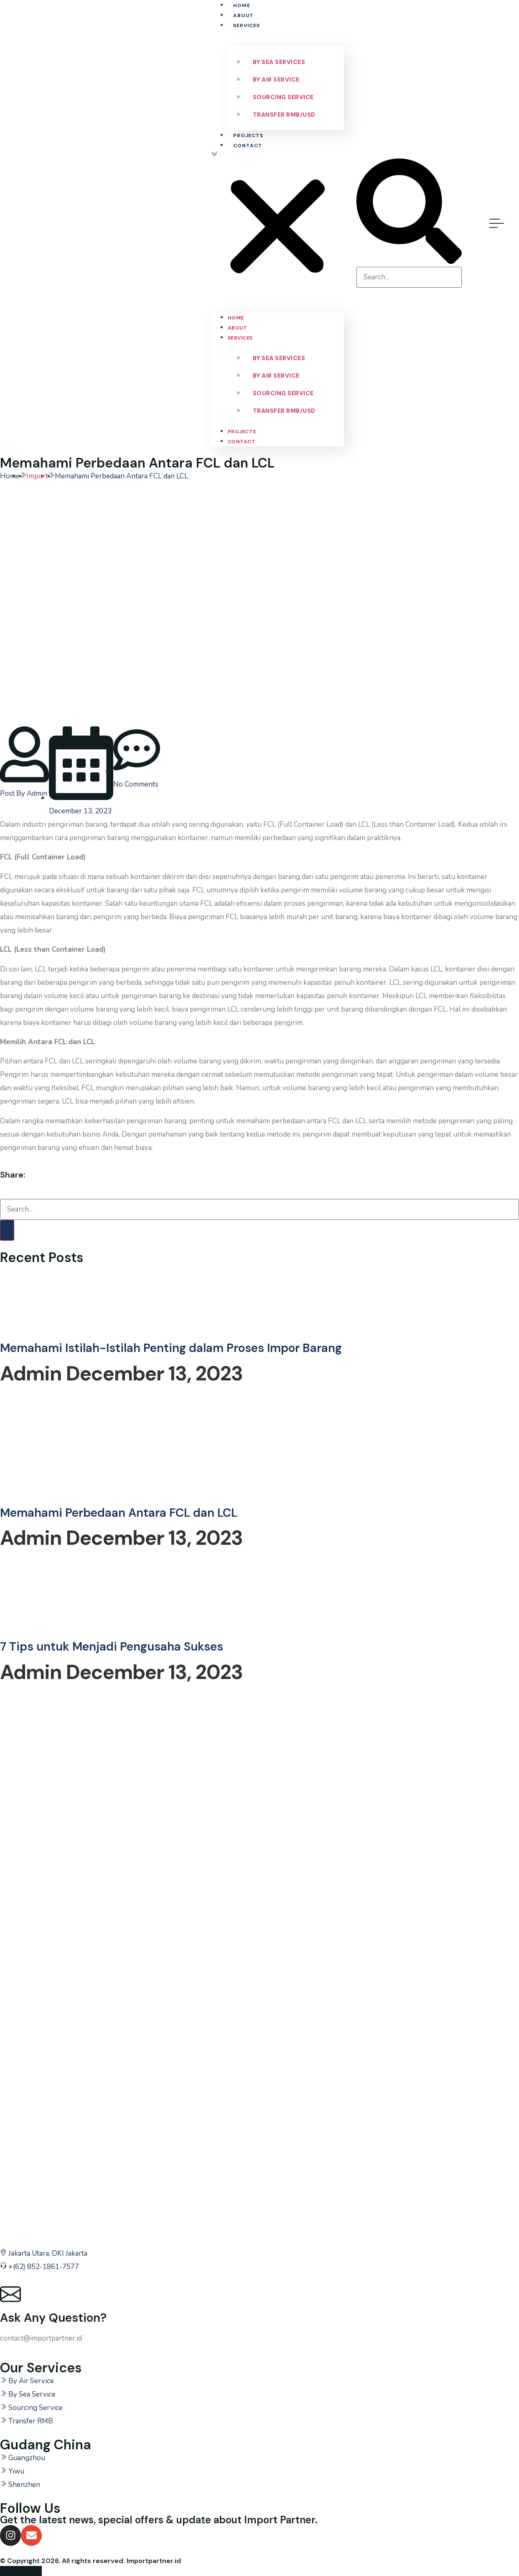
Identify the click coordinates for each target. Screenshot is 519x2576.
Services (246, 25)
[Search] (7, 1230)
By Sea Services (279, 62)
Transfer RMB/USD (284, 114)
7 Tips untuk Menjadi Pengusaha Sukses (111, 1646)
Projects (248, 135)
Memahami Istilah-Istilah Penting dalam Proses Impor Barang (171, 1348)
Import (37, 476)
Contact (247, 145)
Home (241, 5)
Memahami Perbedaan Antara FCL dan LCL (118, 1513)
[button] (277, 223)
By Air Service (276, 79)
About (243, 15)
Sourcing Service (283, 97)
